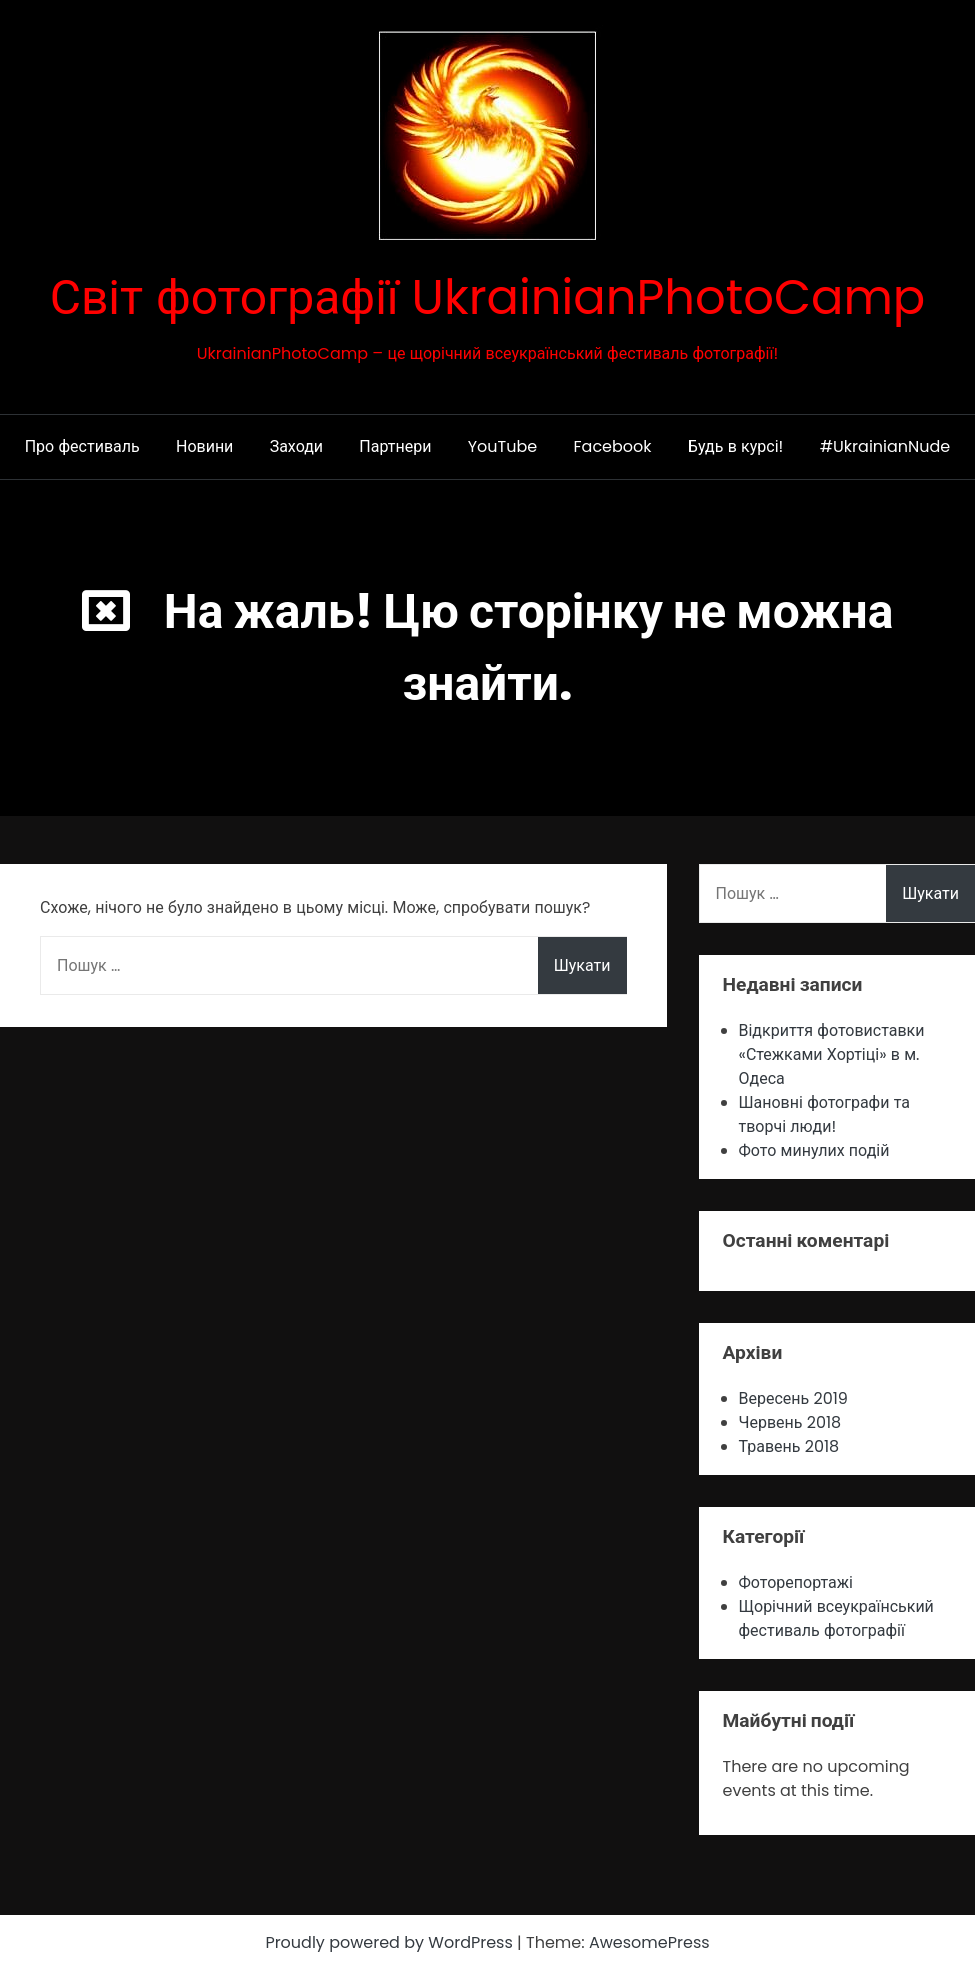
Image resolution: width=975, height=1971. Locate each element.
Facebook (613, 446)
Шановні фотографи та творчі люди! (825, 1114)
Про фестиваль (82, 446)
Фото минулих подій (814, 1150)
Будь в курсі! (736, 446)
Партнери (395, 446)
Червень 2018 (790, 1422)
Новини (204, 446)
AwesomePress (649, 1942)
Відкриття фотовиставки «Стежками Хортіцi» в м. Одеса (832, 1054)
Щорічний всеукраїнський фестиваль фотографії (836, 1618)
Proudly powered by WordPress (391, 1942)
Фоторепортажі (796, 1582)
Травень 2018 (789, 1446)
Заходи (296, 446)
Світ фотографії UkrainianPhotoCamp (488, 297)
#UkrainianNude (885, 446)
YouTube (502, 446)
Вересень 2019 (793, 1398)
